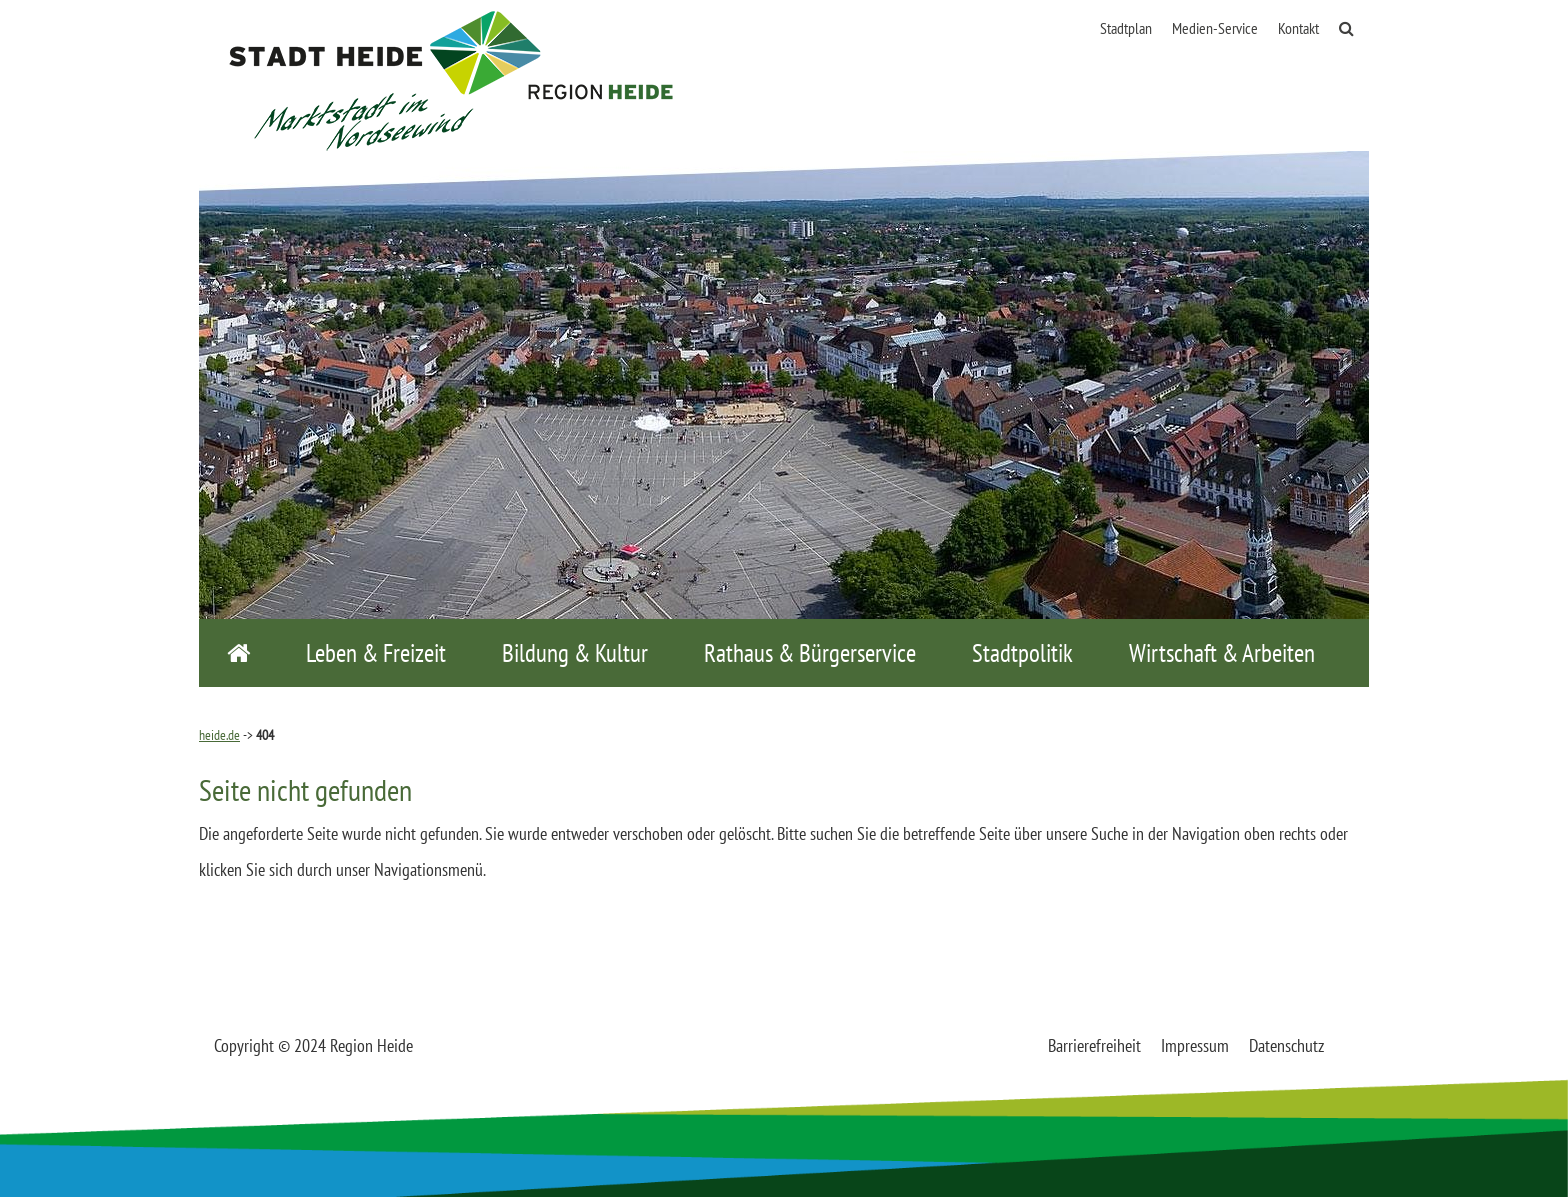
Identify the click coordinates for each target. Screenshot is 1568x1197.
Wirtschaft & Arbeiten (1222, 653)
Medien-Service (1215, 28)
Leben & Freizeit (376, 653)
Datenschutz (1286, 1045)
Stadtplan (1126, 28)
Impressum (1195, 1045)
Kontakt (1298, 28)
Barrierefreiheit (1094, 1045)
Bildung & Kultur (575, 653)
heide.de (219, 735)
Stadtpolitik (1022, 653)
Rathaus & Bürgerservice (810, 653)
